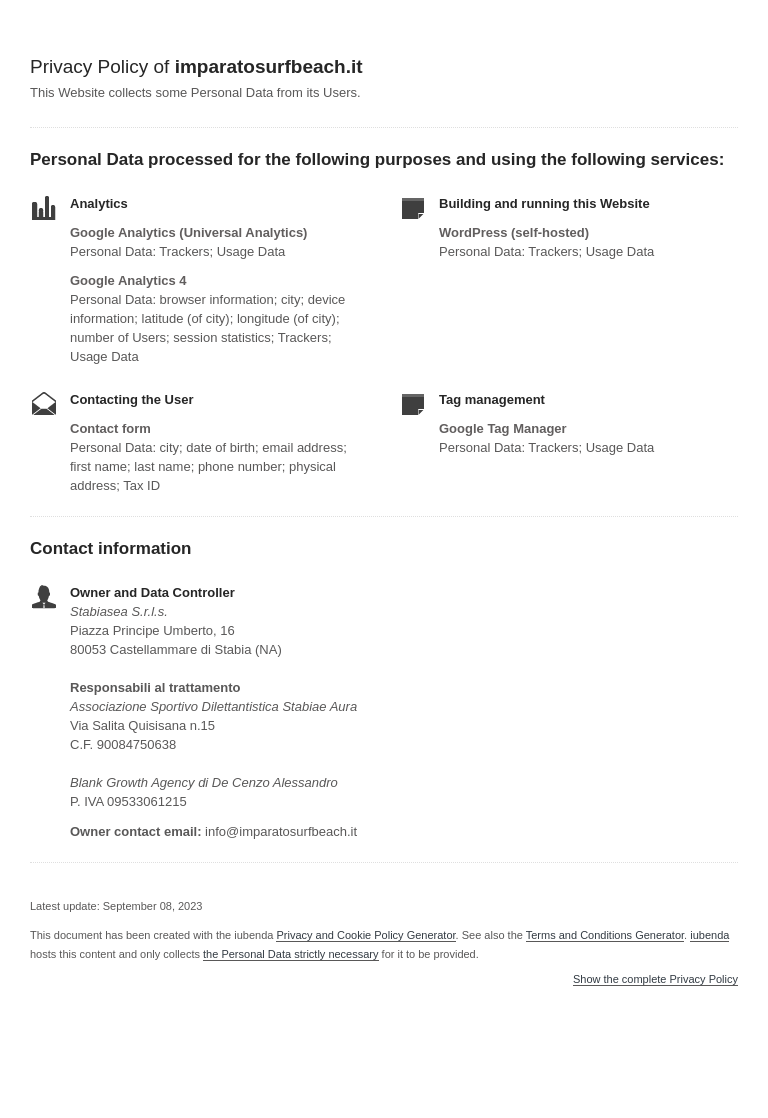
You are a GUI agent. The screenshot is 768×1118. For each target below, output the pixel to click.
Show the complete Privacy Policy (655, 979)
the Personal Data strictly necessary (290, 954)
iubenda (709, 935)
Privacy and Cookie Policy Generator (365, 935)
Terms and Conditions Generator (605, 935)
